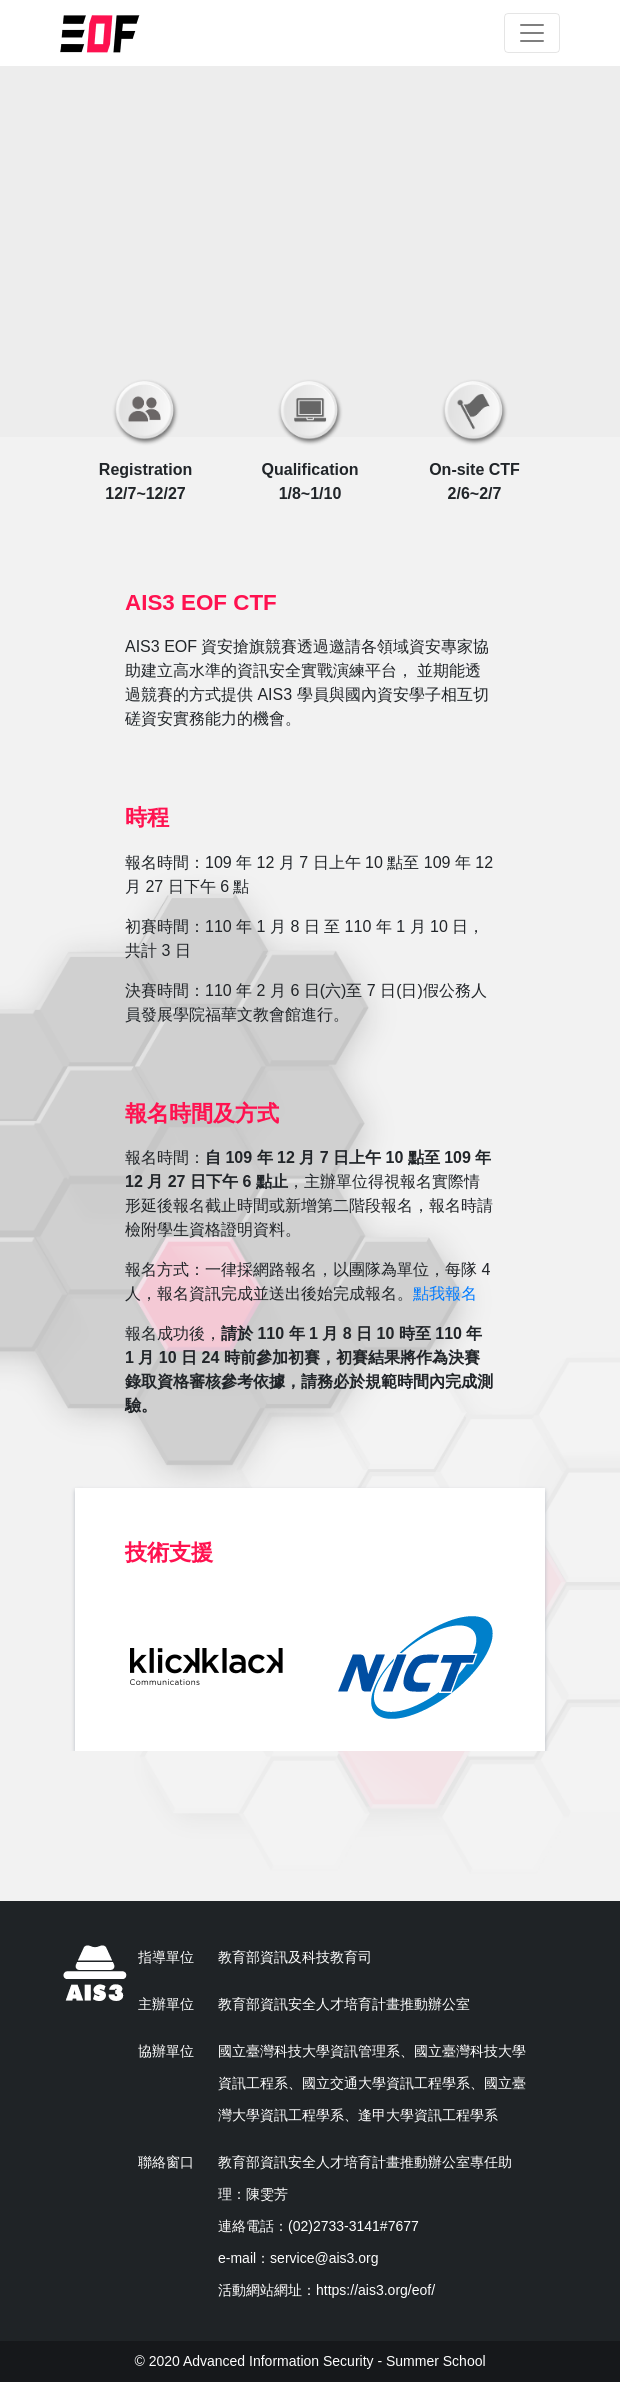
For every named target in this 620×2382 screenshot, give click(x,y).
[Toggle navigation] (532, 33)
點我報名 (445, 1293)
